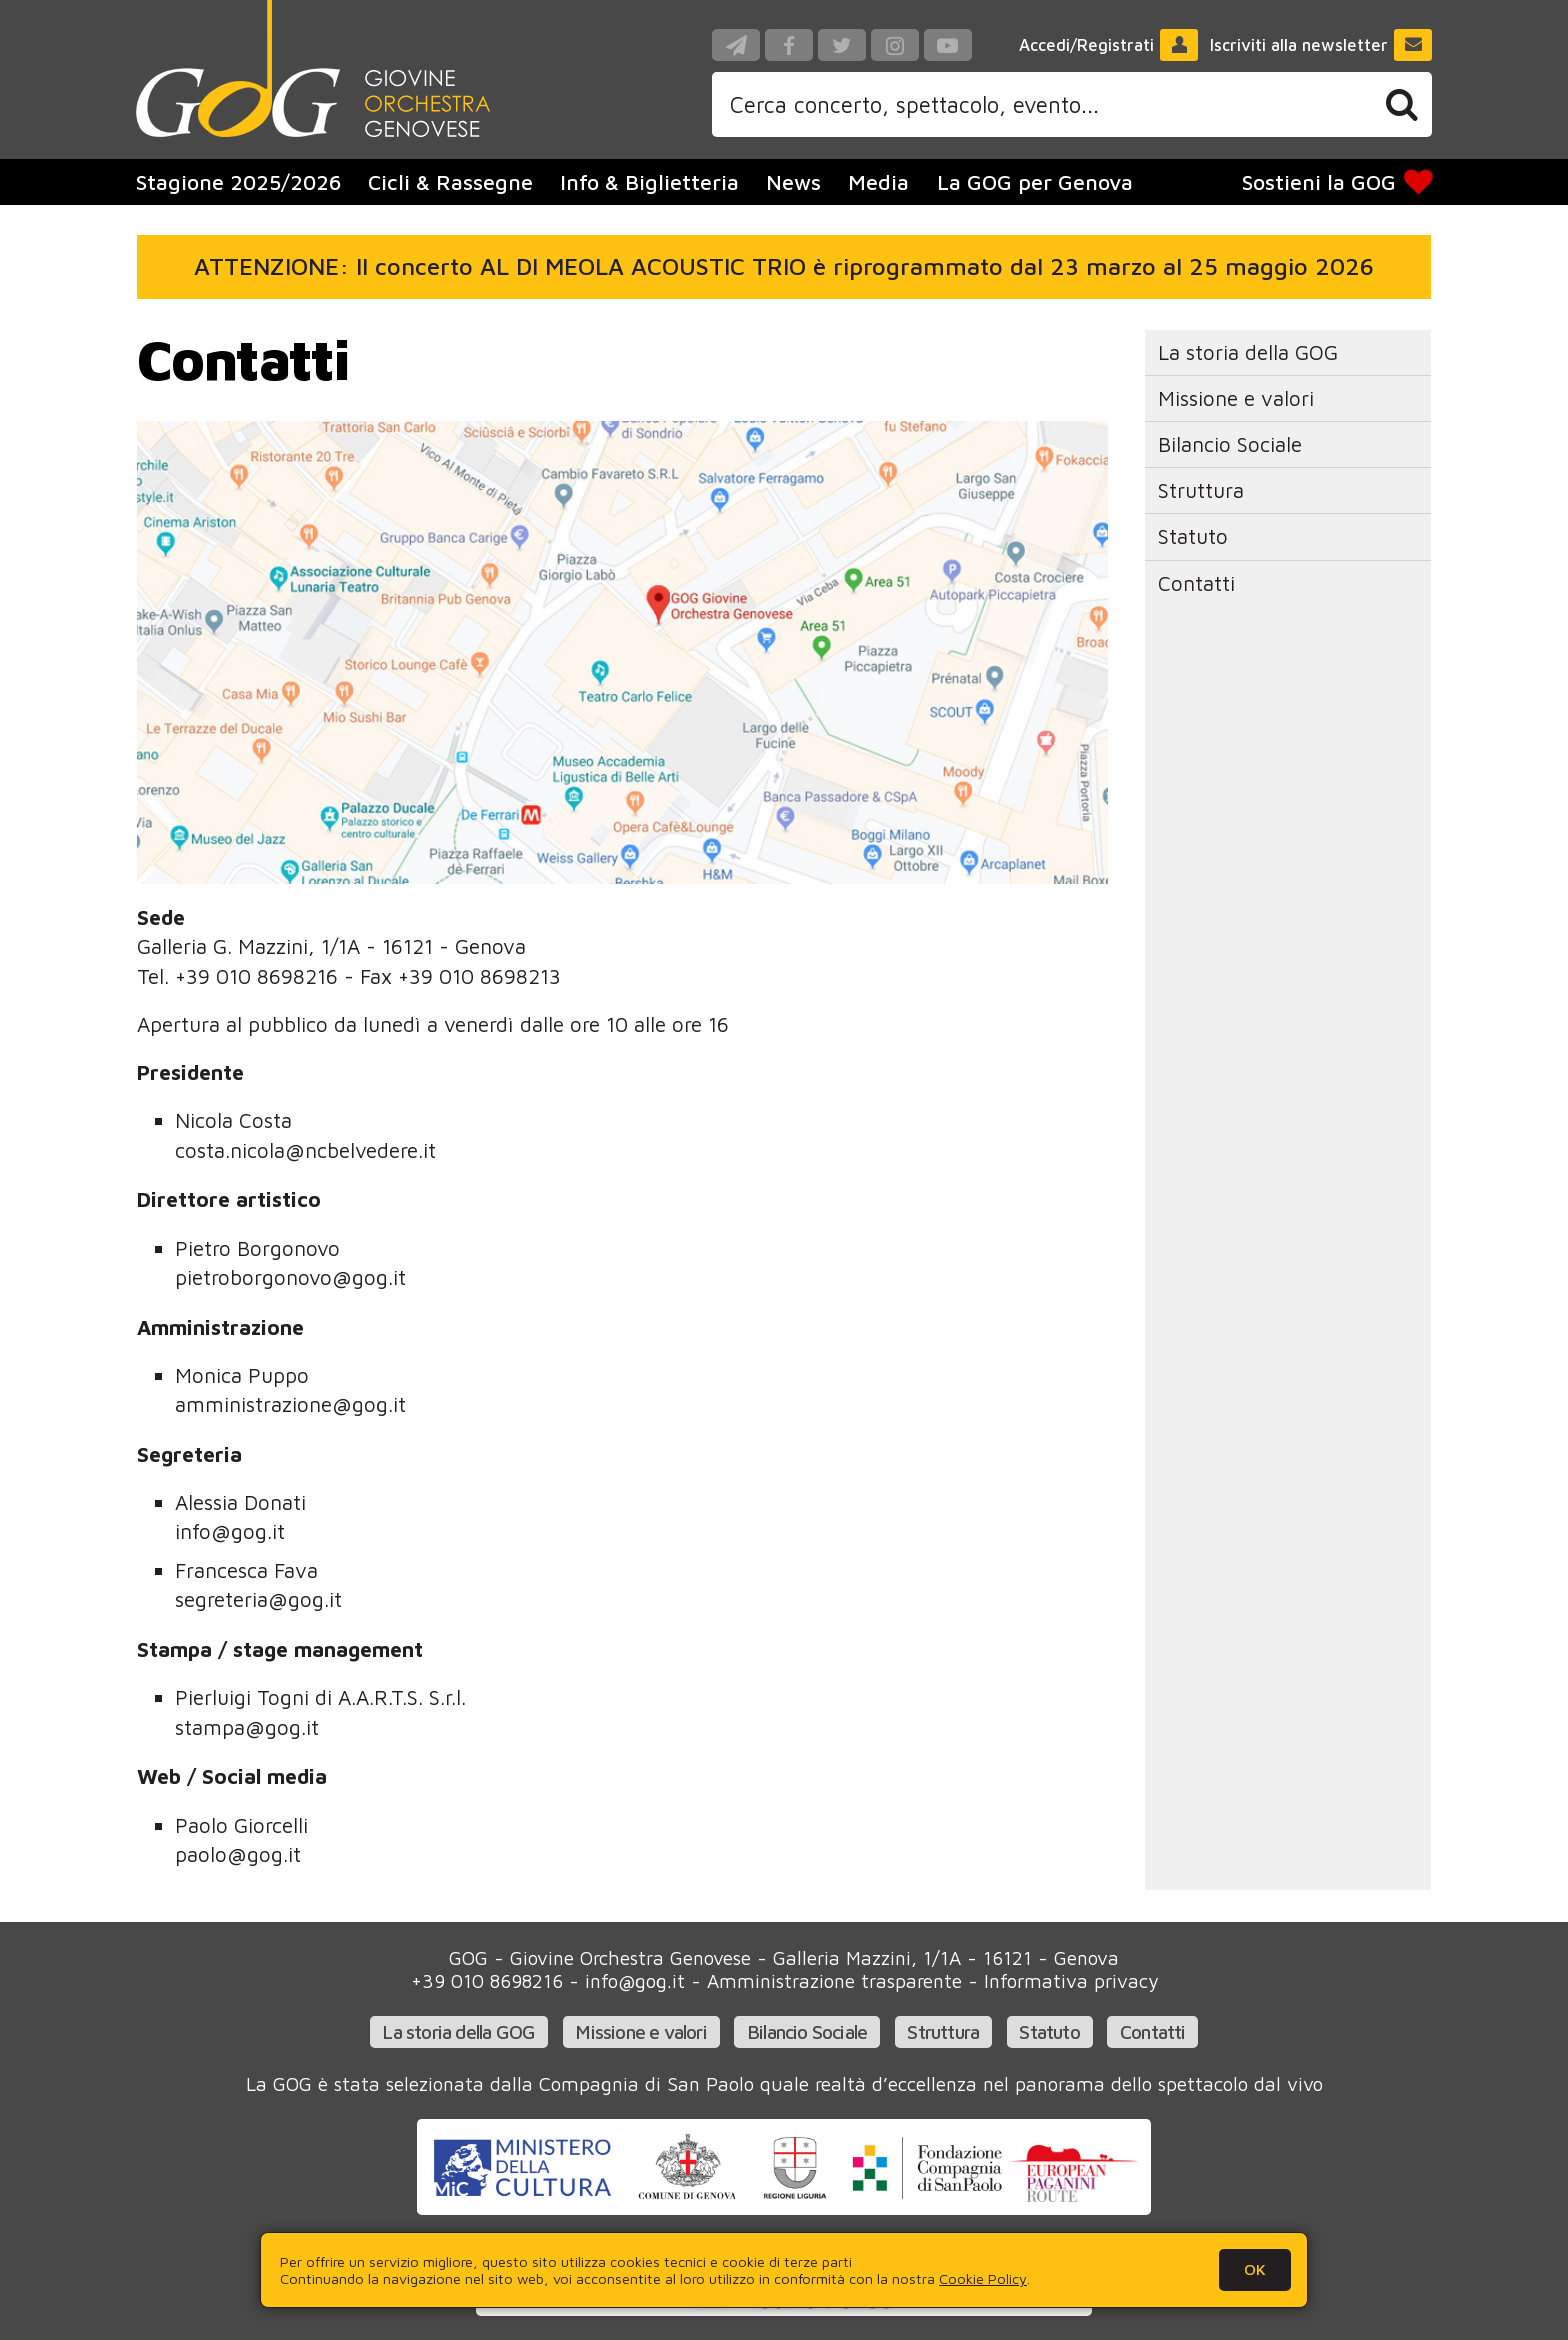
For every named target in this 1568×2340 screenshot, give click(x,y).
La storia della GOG (1248, 352)
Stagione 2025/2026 (238, 182)
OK (1255, 2269)
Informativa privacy (1071, 1980)
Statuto (1193, 536)
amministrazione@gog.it (290, 1404)
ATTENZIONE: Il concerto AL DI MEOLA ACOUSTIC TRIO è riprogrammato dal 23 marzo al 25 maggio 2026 (784, 266)
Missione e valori (1236, 398)
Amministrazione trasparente (834, 1980)
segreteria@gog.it (258, 1599)
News (793, 182)
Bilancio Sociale (1230, 444)
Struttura (1201, 490)
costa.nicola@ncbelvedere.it (305, 1150)
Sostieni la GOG (1337, 182)
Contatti (1196, 583)
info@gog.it (230, 1531)
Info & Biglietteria (649, 182)
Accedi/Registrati (1109, 45)
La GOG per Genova (1035, 182)
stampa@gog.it (247, 1727)
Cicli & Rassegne (450, 182)
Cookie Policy (983, 2278)
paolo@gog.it (238, 1854)
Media (878, 182)
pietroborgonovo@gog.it (290, 1277)
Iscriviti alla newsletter (1321, 45)
